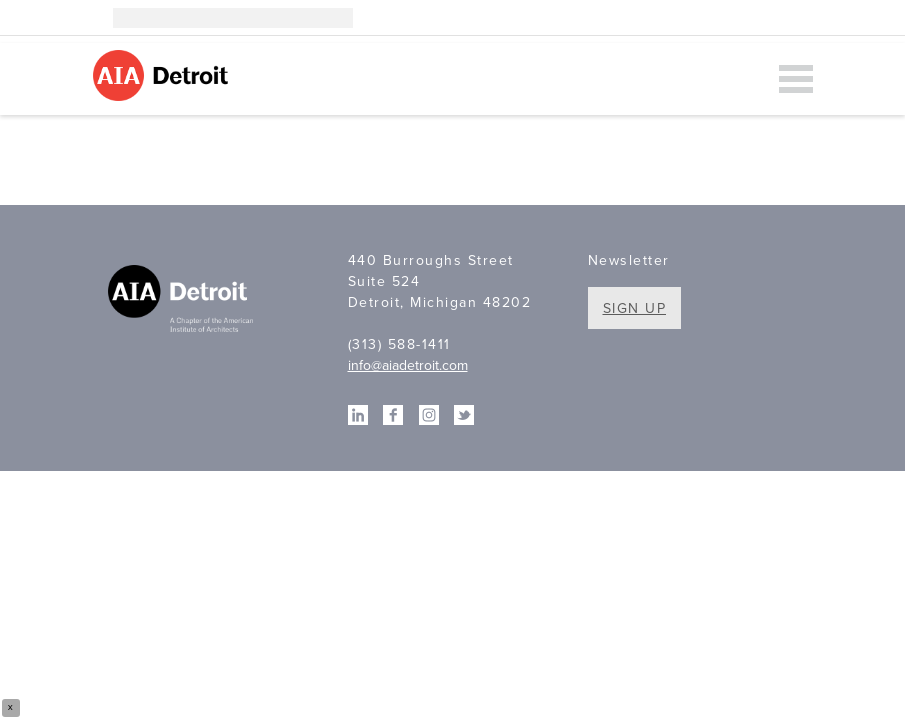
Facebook (773, 18)
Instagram (713, 18)
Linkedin (743, 18)
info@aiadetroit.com (408, 365)
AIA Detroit (163, 75)
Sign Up (635, 308)
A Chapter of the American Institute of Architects (183, 301)
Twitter (803, 18)
